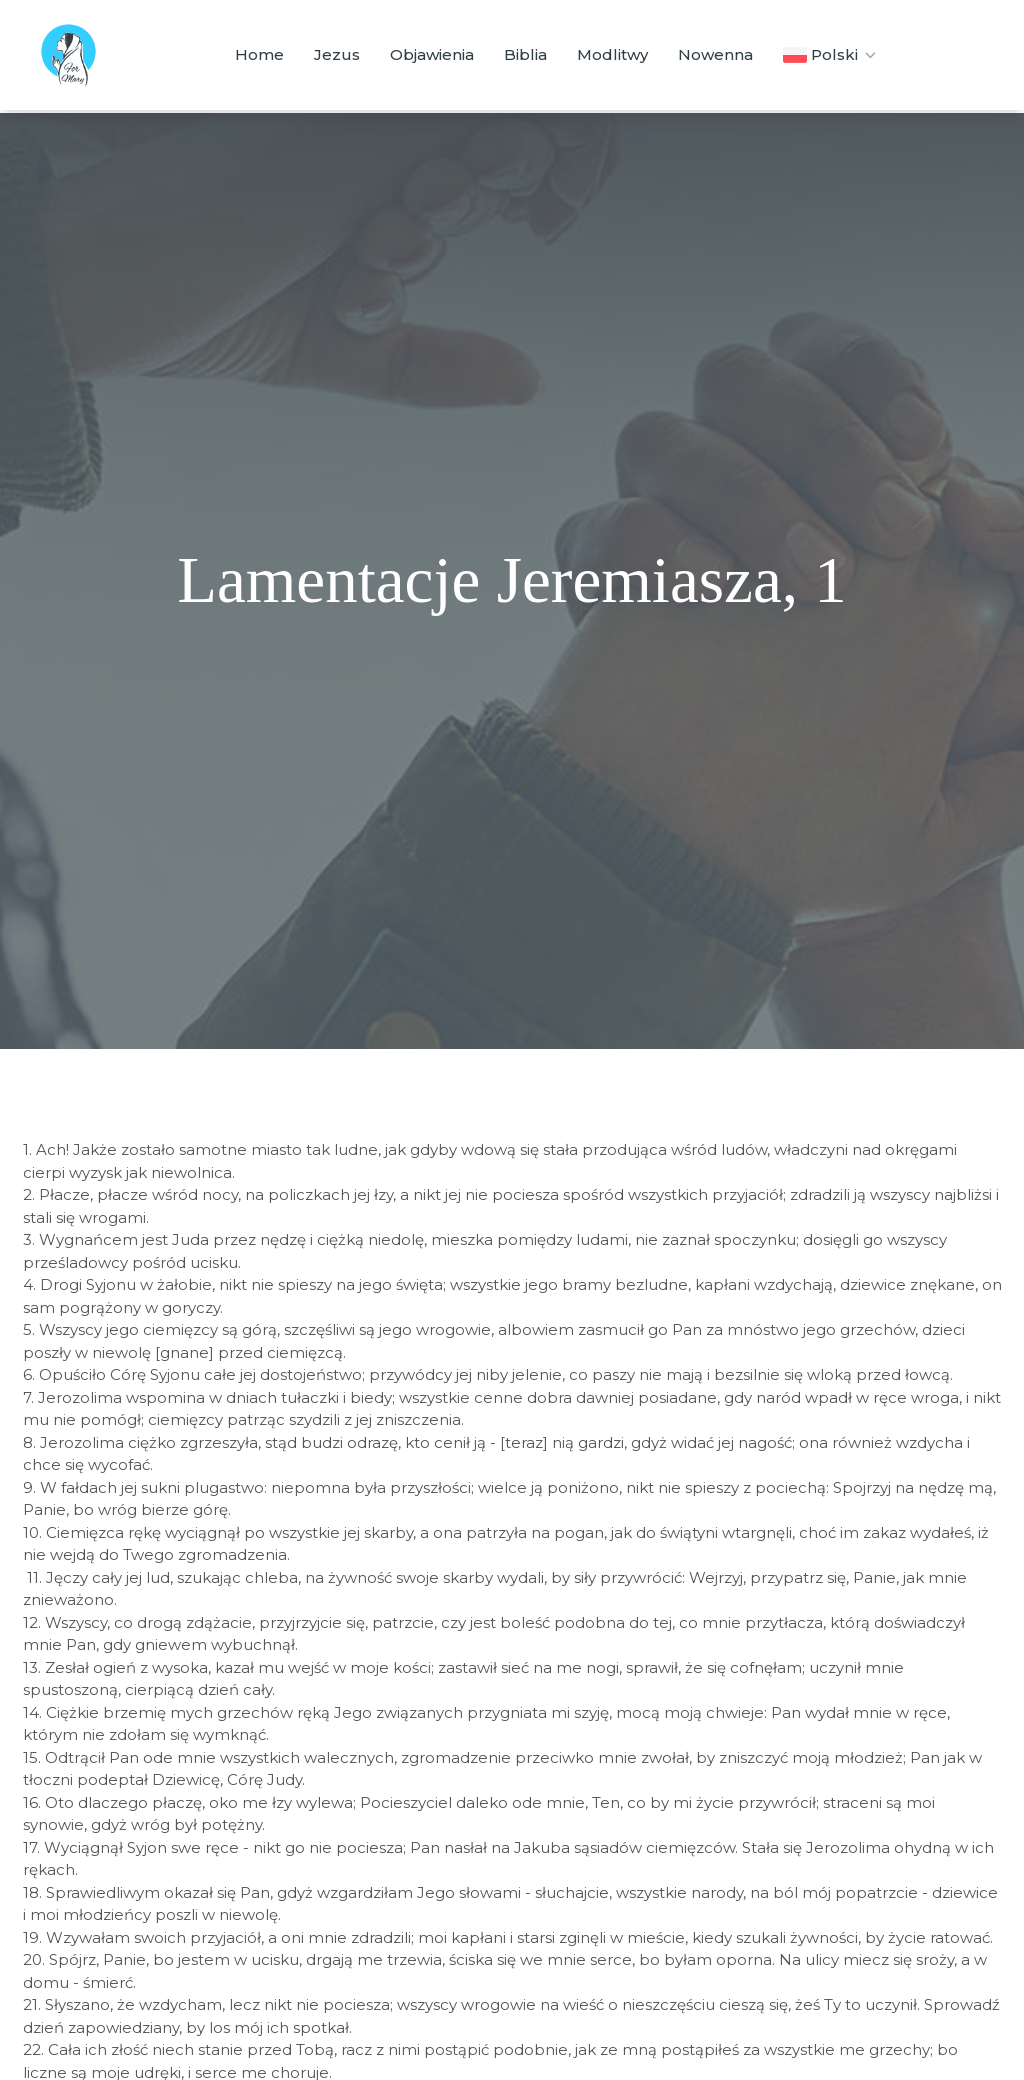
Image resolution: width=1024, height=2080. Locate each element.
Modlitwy (612, 54)
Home (259, 54)
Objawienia (432, 54)
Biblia (525, 54)
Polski (831, 55)
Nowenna (715, 54)
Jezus (337, 54)
